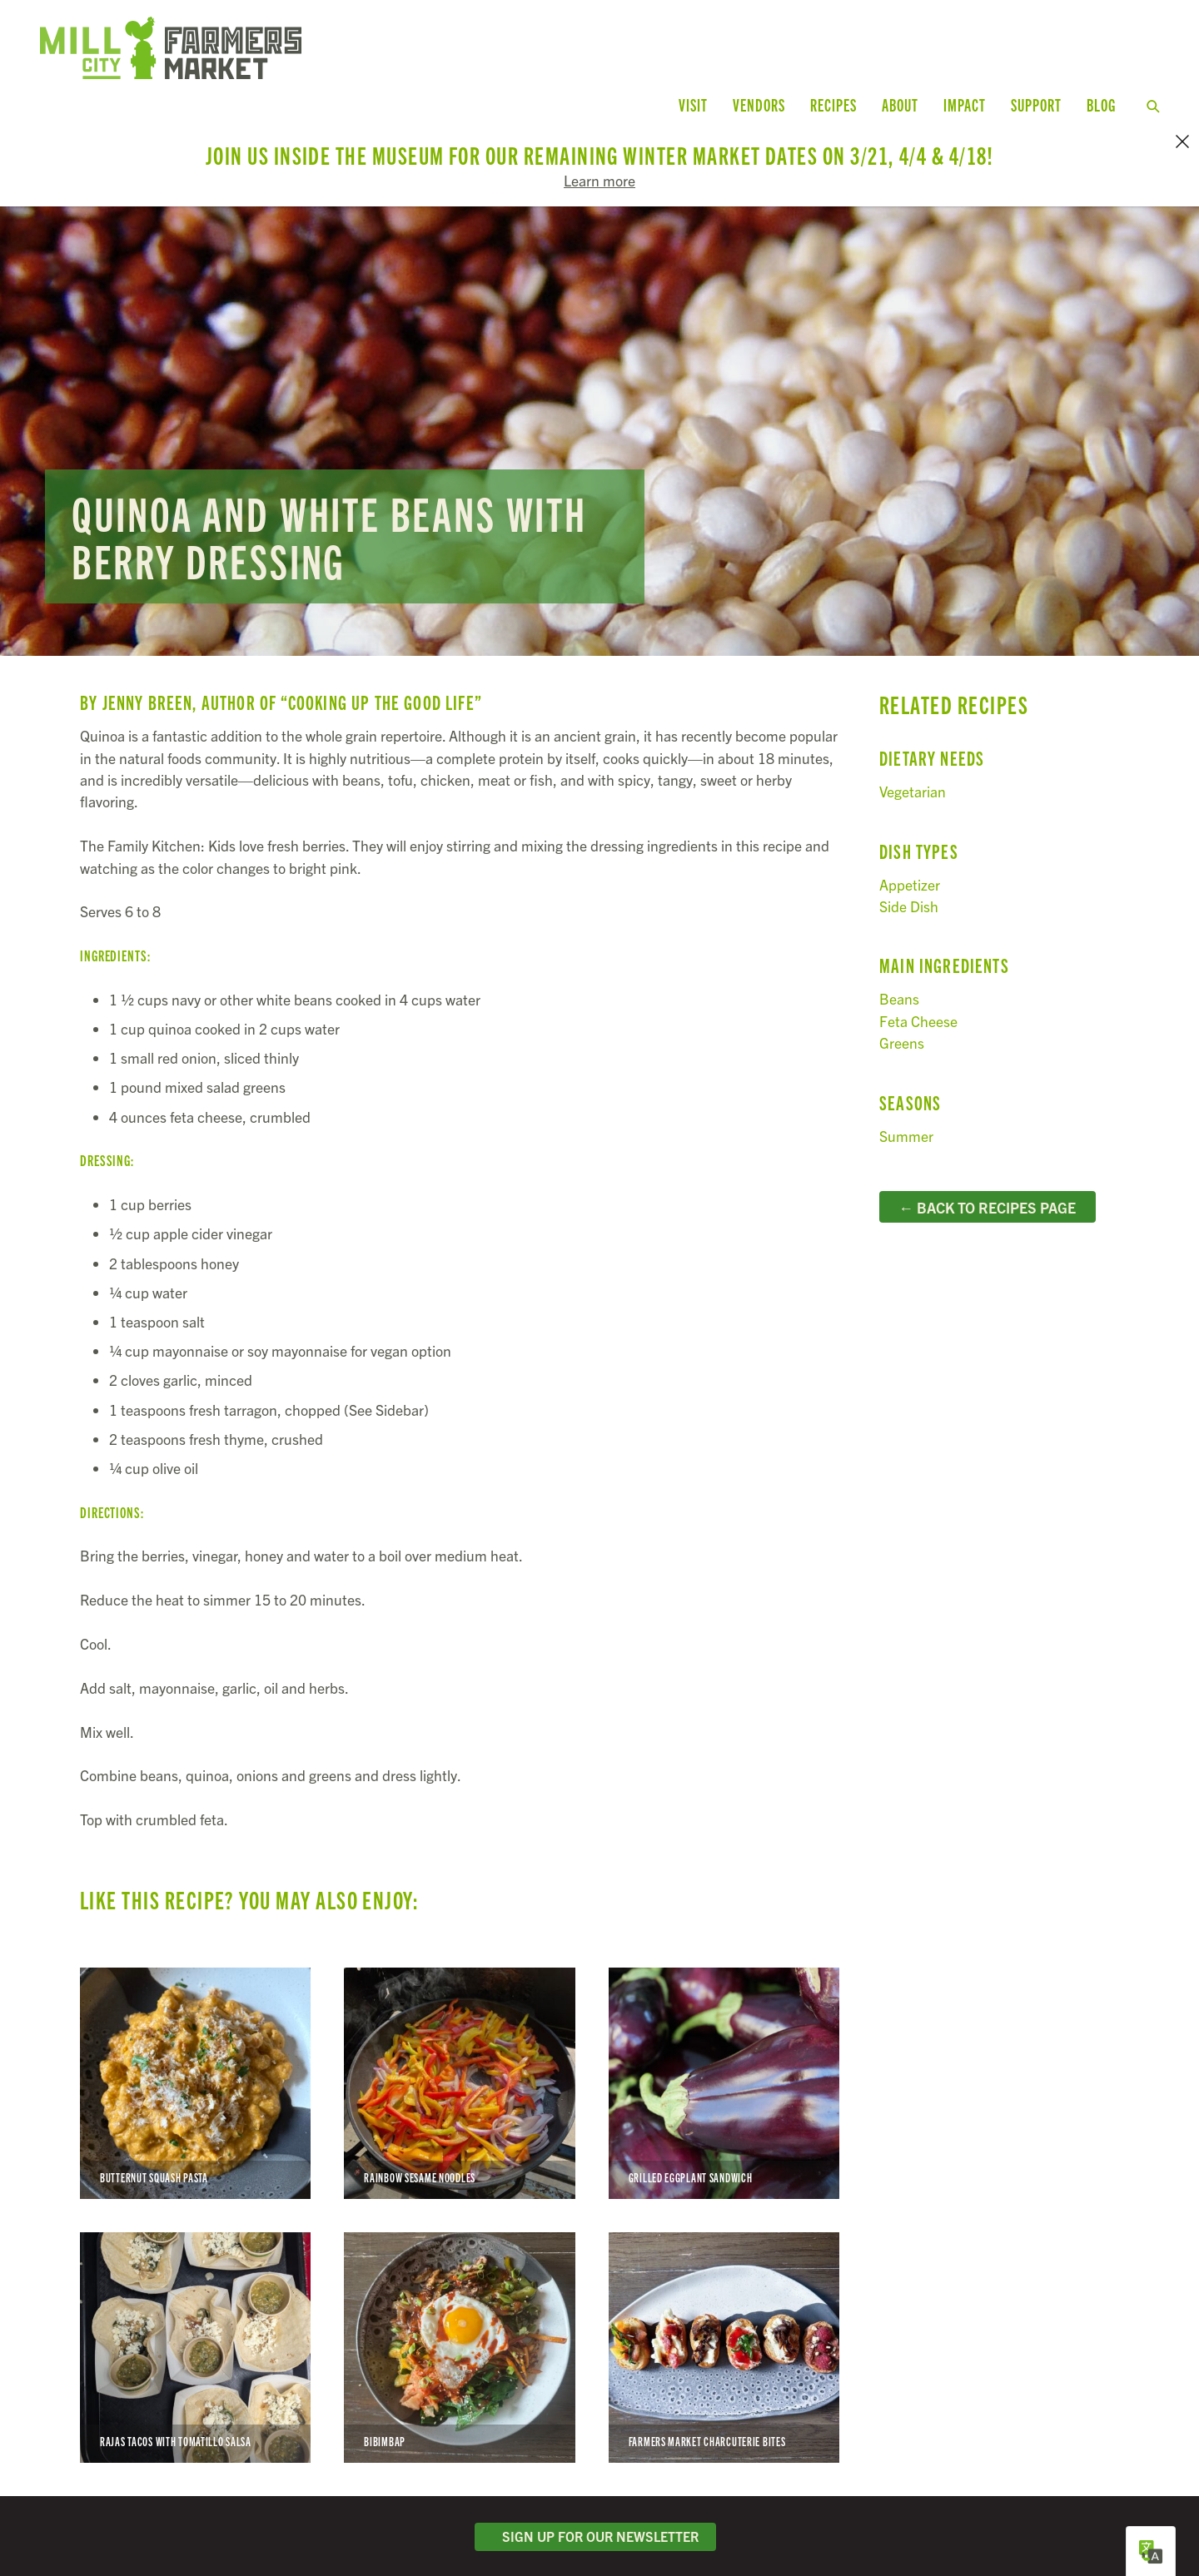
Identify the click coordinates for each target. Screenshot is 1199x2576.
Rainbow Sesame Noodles (459, 2076)
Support (1036, 104)
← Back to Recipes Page (987, 1200)
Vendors (759, 104)
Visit (693, 104)
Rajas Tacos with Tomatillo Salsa (195, 2341)
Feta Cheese (918, 1014)
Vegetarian (912, 784)
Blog (1101, 104)
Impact (964, 104)
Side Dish (908, 899)
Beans (899, 992)
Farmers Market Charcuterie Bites (724, 2341)
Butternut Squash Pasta (195, 2076)
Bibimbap (459, 2341)
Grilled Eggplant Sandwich (724, 2076)
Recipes (833, 104)
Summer (906, 1129)
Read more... (599, 424)
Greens (901, 1035)
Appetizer (909, 877)
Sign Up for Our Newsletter (595, 2530)
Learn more (599, 180)
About (900, 104)
